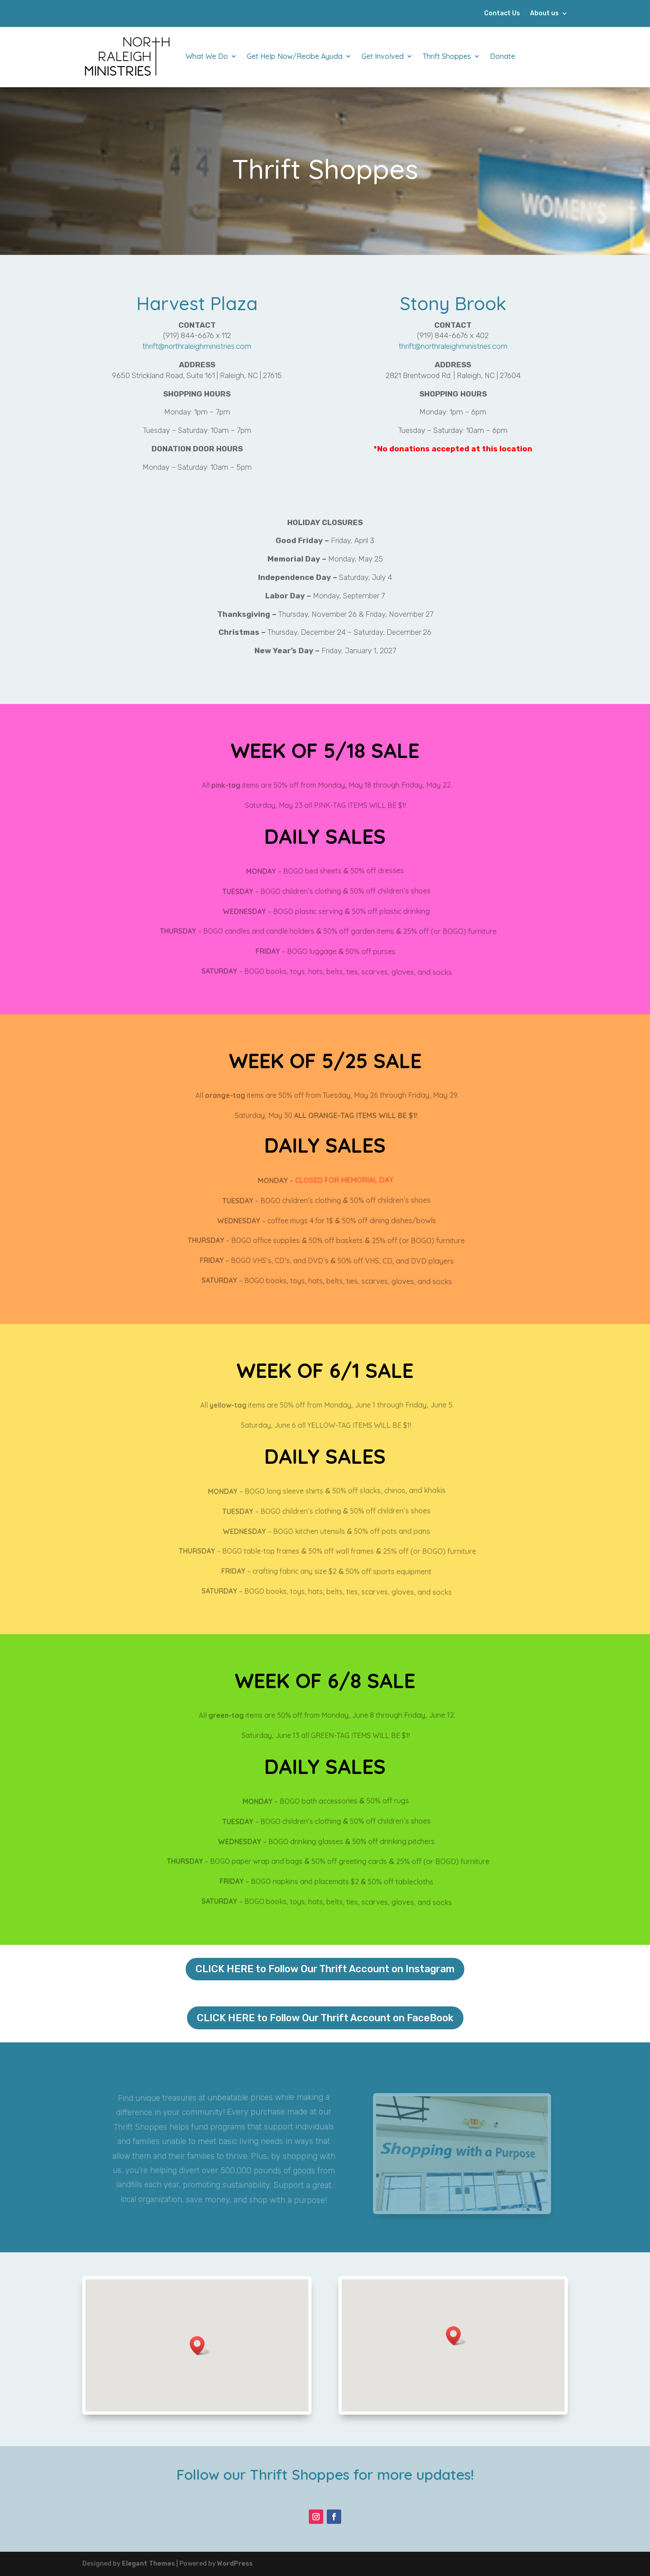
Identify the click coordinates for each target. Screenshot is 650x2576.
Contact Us (502, 13)
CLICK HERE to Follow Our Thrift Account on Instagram (325, 1969)
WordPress (235, 2563)
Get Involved (382, 56)
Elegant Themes (148, 2563)
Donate (502, 56)
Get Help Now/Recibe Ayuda (295, 56)
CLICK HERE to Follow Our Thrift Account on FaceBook (325, 2018)
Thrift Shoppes (447, 56)
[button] (200, 2345)
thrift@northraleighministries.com (196, 346)
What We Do (207, 56)
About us (544, 13)
